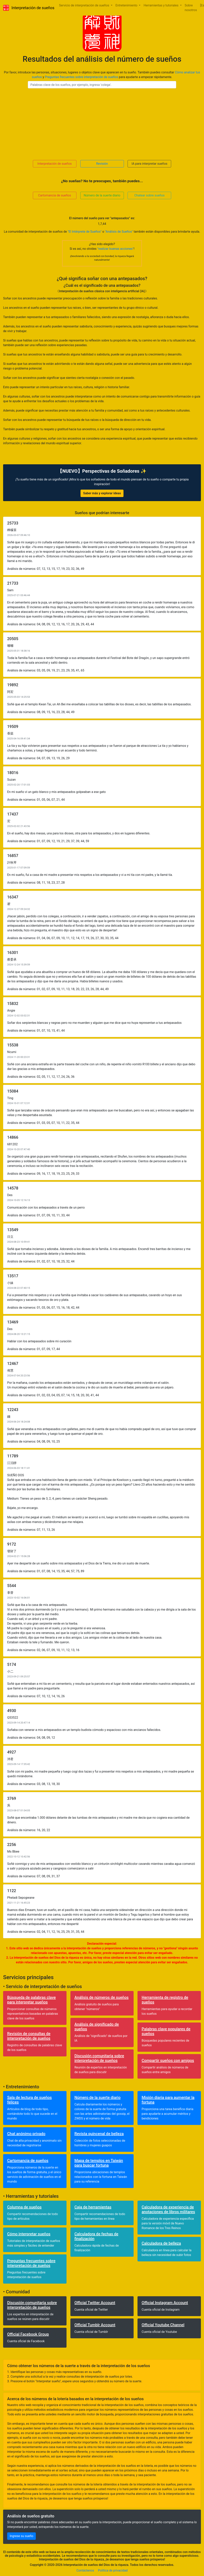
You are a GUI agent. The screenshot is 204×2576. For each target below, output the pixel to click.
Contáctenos (85, 2570)
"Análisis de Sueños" (119, 231)
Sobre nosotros (191, 8)
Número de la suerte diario (102, 195)
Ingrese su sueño (21, 2536)
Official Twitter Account (94, 2302)
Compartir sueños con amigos (168, 2060)
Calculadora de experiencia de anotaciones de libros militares (168, 2209)
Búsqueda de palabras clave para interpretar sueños (31, 1999)
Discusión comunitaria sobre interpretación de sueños (99, 2058)
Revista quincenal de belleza (99, 2133)
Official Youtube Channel (163, 2325)
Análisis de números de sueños (101, 1997)
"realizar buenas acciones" (115, 249)
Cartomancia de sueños (54, 195)
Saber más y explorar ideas (102, 493)
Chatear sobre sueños (149, 195)
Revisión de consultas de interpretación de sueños (28, 2036)
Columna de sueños (24, 2207)
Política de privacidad (113, 2570)
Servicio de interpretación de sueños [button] (84, 5)
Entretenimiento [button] (127, 5)
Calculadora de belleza (161, 2243)
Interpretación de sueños (54, 163)
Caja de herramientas (92, 2207)
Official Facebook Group (28, 2334)
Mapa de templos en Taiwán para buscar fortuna (98, 2163)
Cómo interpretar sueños (28, 2234)
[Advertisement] (102, 120)
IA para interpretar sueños (149, 163)
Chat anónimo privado (26, 2133)
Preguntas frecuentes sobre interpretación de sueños (81, 77)
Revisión (102, 163)
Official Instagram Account (165, 2302)
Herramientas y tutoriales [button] (161, 5)
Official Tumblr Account (94, 2325)
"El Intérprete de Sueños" (85, 231)
